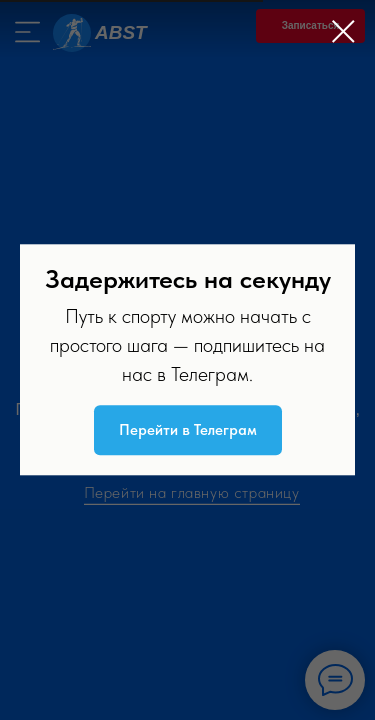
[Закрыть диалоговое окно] (343, 31)
